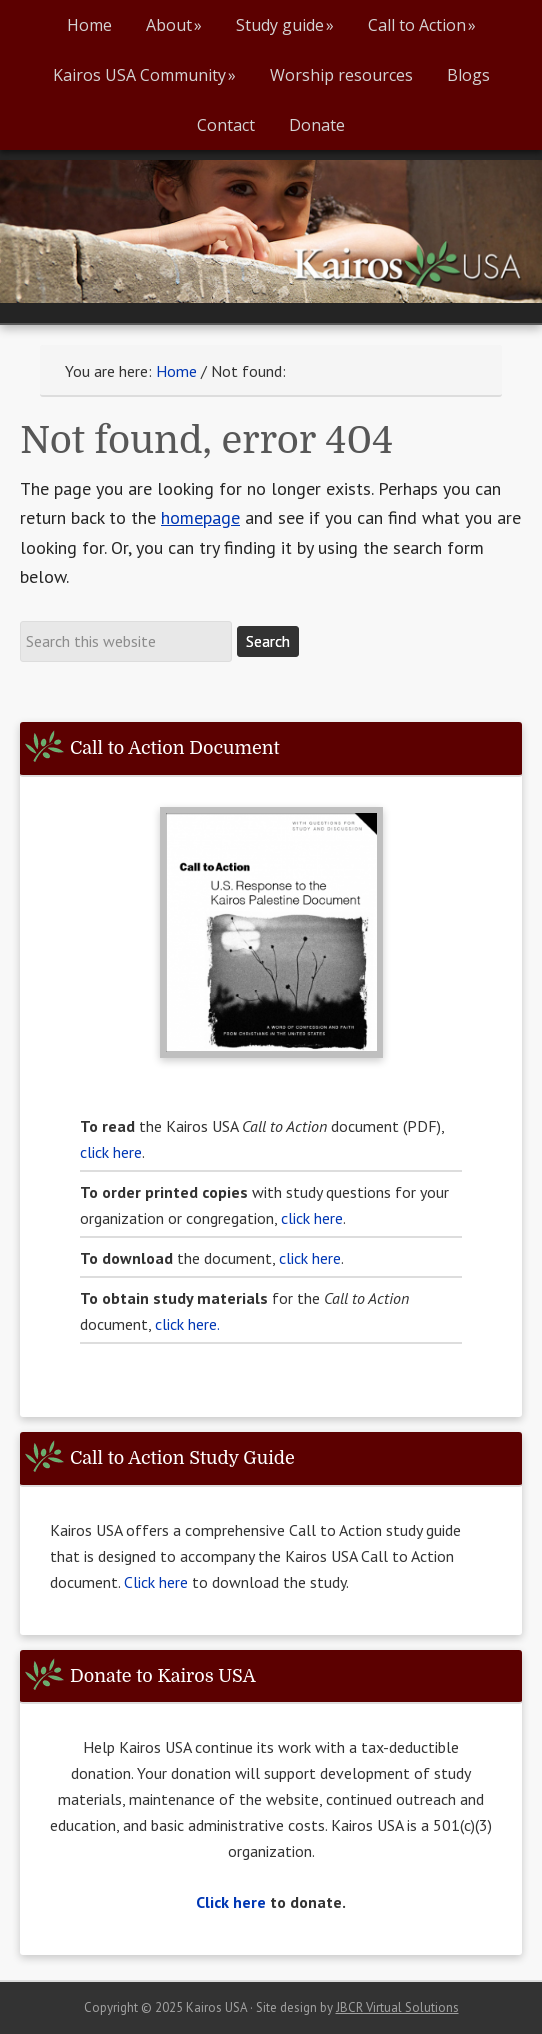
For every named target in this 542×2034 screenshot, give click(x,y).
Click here (158, 1582)
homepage (200, 517)
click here (111, 1152)
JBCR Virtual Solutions (397, 2007)
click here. (187, 1324)
